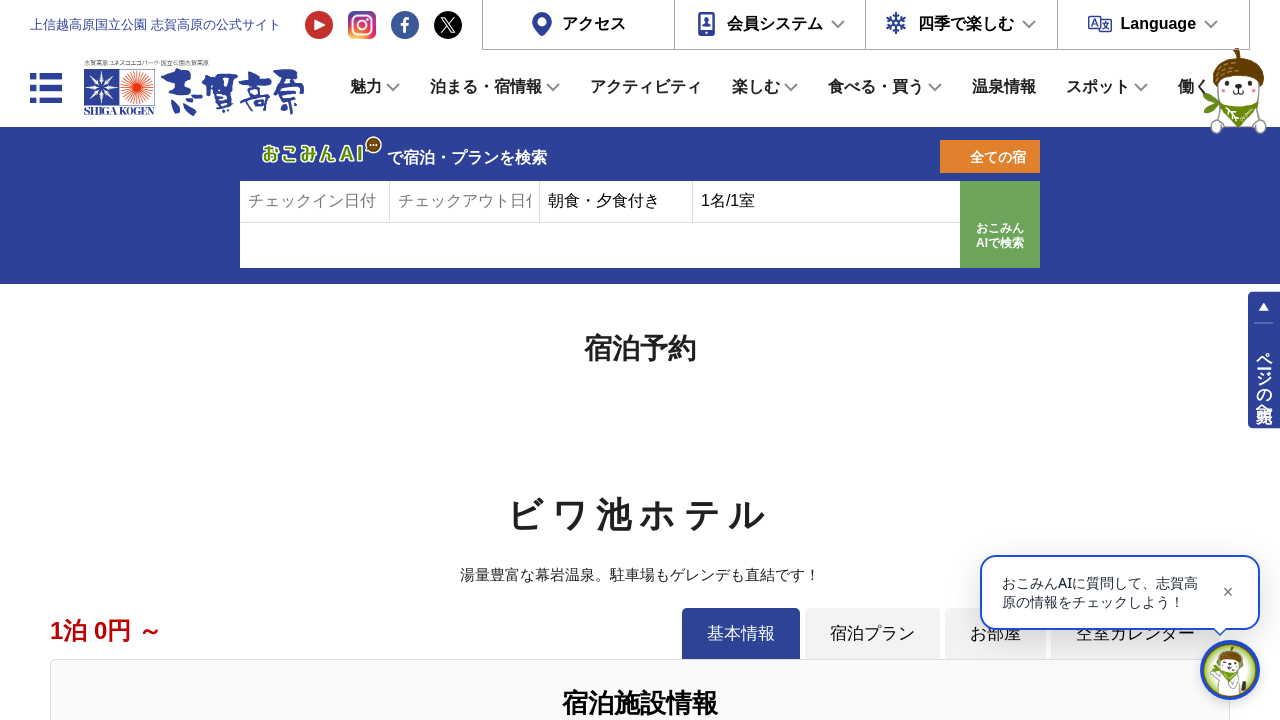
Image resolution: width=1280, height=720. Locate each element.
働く (1194, 86)
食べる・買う (876, 86)
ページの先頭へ (1264, 378)
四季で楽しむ (966, 23)
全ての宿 (998, 157)
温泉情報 (1004, 86)
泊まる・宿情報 (486, 86)
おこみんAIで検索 (1000, 236)
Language (1158, 23)
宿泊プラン (872, 633)
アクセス (594, 23)
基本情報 (741, 633)
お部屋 (995, 633)
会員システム (775, 23)
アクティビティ (646, 86)
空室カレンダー (1135, 633)
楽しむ (756, 86)
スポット (1098, 86)
